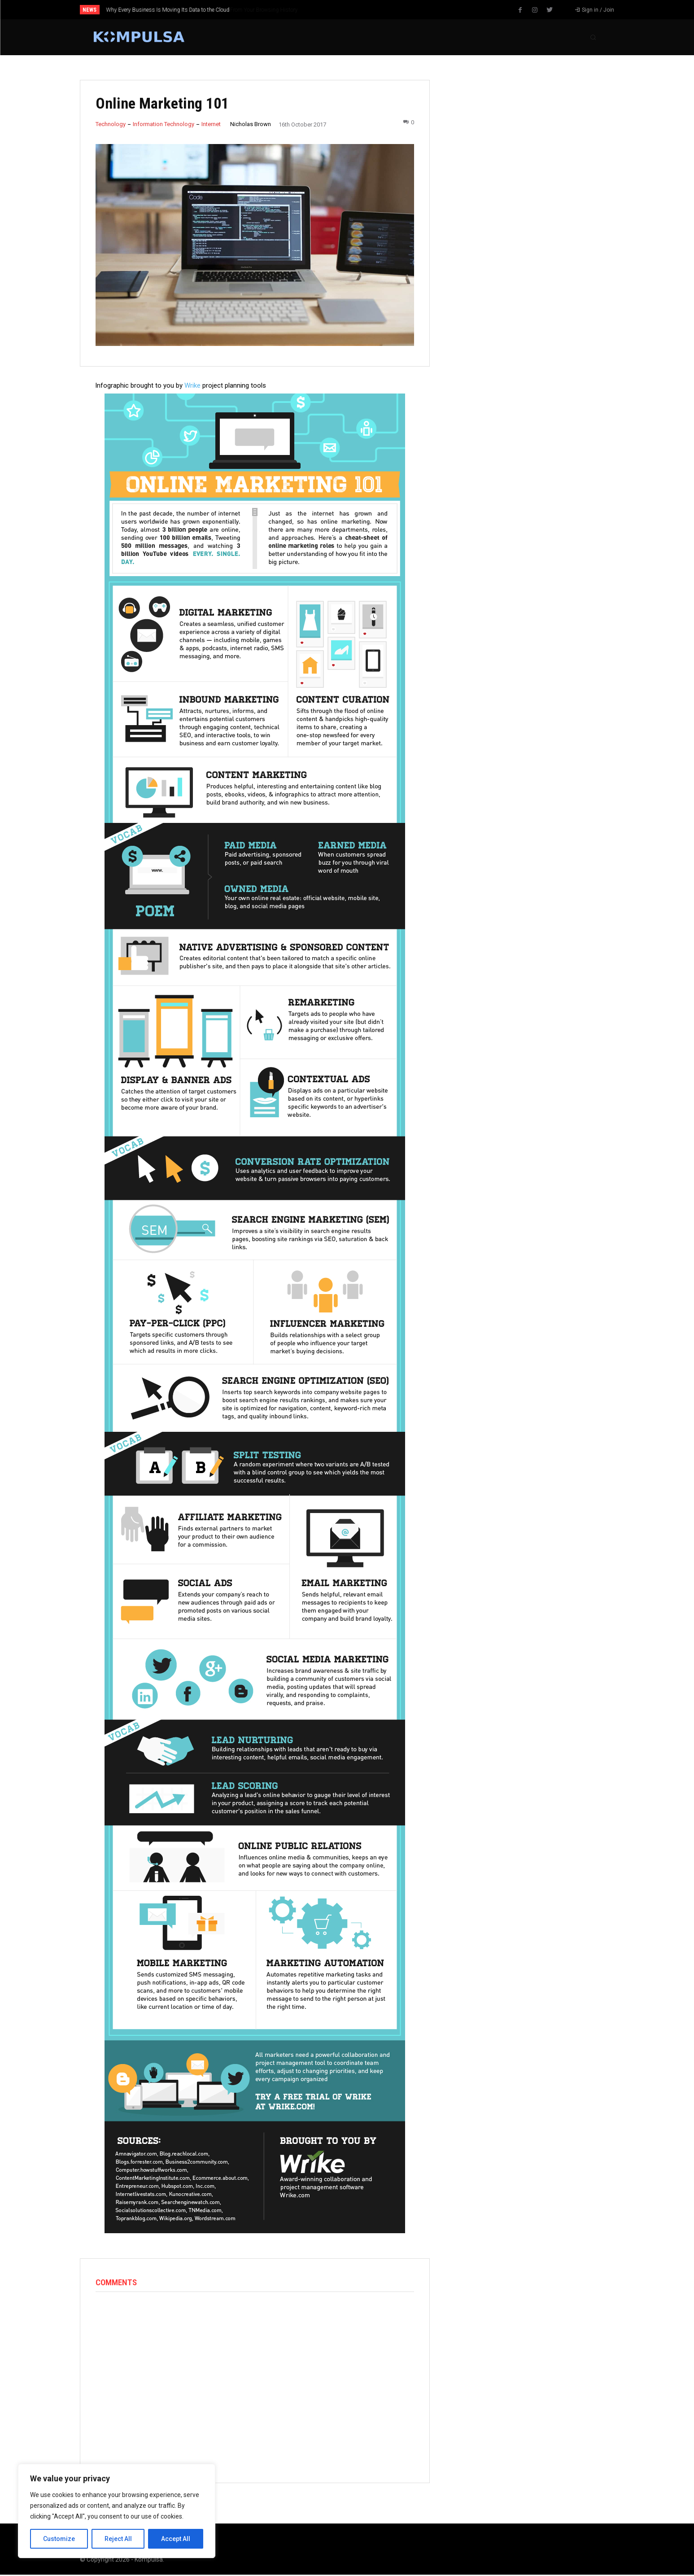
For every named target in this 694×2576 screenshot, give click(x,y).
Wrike (192, 385)
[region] (116, 2511)
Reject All (118, 2538)
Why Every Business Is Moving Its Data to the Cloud (168, 10)
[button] (593, 37)
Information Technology (163, 124)
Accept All (175, 2538)
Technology (111, 124)
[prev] (362, 9)
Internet (211, 124)
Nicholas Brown (250, 124)
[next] (377, 9)
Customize (59, 2538)
